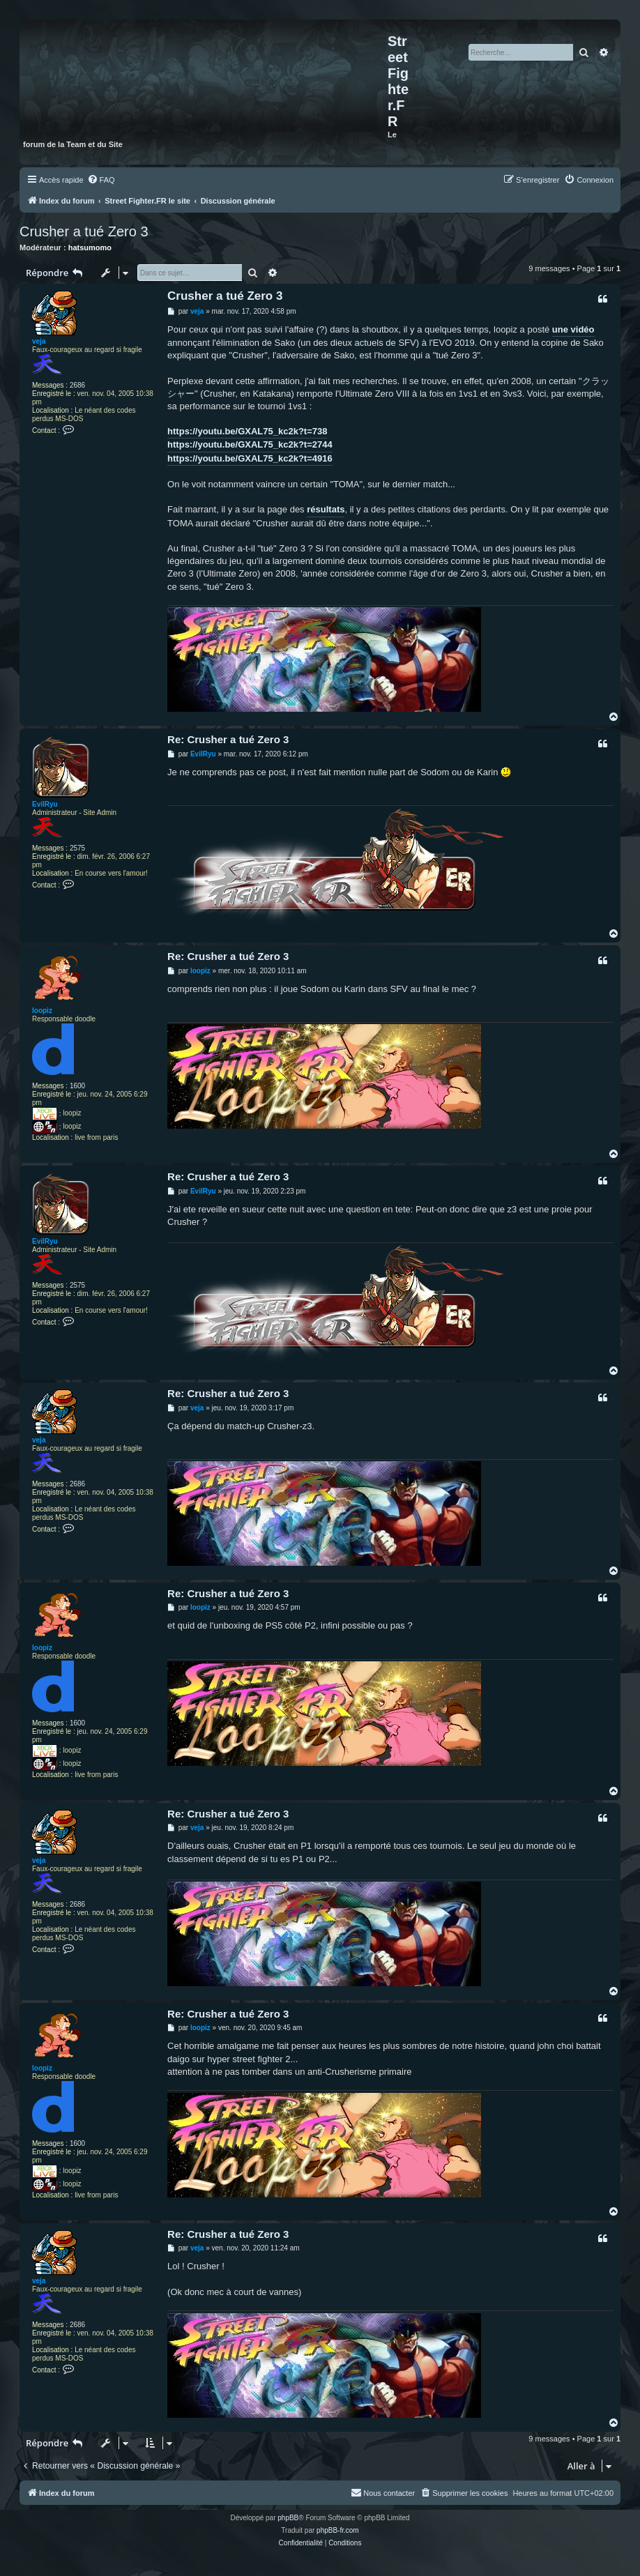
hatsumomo (90, 247)
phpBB (287, 2518)
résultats (325, 509)
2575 (77, 848)
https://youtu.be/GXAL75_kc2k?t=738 (247, 431)
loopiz (42, 1010)
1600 (77, 1086)
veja (38, 341)
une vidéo (573, 329)
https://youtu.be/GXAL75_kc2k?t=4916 (250, 458)
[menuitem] (101, 180)
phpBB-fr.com (338, 2530)
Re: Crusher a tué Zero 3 (228, 739)
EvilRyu (45, 804)
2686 (77, 385)
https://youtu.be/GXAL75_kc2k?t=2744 (250, 444)
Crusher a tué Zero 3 (84, 231)
